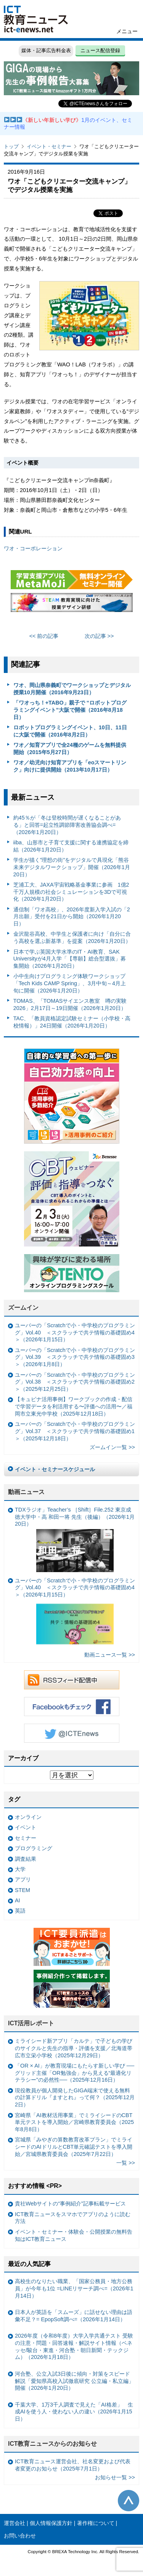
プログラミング (33, 1848)
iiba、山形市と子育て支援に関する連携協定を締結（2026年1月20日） (71, 846)
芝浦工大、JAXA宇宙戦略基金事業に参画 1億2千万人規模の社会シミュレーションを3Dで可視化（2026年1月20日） (71, 892)
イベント (25, 1827)
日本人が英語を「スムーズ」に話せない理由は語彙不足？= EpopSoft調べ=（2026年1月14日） (73, 2315)
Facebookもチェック (71, 1706)
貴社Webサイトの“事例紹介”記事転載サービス (70, 2203)
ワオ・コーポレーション (33, 548)
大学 (20, 1869)
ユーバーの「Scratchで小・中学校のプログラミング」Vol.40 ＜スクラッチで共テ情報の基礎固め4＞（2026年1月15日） (75, 1332)
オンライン (28, 1817)
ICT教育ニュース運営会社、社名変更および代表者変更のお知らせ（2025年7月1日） (72, 2465)
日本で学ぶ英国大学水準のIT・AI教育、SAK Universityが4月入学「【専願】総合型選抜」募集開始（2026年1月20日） (69, 959)
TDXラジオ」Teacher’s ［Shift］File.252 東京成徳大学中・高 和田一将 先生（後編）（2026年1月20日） (75, 1539)
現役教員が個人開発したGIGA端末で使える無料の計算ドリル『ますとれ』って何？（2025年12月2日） (75, 2097)
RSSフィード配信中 (71, 1679)
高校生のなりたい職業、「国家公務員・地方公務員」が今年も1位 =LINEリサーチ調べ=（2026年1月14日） (74, 2288)
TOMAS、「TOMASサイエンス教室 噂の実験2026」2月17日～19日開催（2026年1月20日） (70, 1004)
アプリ (23, 1879)
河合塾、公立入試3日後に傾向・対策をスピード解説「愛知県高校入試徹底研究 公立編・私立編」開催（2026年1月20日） (74, 2381)
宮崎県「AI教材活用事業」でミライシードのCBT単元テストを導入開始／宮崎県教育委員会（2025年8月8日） (74, 2122)
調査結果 (25, 1859)
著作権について (95, 2523)
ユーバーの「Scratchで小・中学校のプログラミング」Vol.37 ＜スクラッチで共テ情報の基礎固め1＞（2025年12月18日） (75, 1431)
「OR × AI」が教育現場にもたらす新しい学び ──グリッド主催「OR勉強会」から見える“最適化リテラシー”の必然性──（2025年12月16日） (74, 2073)
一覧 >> (125, 2163)
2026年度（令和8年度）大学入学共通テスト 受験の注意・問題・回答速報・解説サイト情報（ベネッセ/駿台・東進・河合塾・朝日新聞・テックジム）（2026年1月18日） (74, 2346)
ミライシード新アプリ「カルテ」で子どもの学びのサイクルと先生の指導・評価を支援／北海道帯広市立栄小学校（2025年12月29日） (73, 2048)
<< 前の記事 (44, 636)
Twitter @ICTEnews (71, 1733)
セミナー (25, 1838)
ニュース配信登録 (100, 50)
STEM (22, 1890)
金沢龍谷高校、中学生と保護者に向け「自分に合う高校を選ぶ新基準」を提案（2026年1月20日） (72, 937)
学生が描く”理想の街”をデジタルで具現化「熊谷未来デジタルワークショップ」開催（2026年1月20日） (71, 867)
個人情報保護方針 (51, 2523)
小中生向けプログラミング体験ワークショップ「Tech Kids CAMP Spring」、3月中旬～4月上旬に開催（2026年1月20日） (69, 983)
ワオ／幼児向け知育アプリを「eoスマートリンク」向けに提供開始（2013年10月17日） (70, 766)
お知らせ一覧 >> (115, 2477)
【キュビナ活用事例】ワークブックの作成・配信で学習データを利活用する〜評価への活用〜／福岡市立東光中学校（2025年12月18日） (73, 1406)
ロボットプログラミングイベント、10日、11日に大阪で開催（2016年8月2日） (70, 731)
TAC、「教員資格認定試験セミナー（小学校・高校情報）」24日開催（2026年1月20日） (72, 1022)
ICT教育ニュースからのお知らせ (52, 2443)
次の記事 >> (99, 636)
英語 (20, 1911)
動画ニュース (26, 1492)
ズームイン (23, 1307)
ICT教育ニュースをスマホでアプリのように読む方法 (72, 2217)
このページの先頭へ (128, 2500)
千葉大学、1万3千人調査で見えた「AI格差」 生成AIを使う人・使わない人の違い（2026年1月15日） (74, 2412)
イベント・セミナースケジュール (55, 1469)
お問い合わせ (20, 2536)
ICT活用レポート (31, 2023)
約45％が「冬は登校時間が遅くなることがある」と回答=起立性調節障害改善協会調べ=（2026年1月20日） (67, 825)
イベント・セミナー (49, 146)
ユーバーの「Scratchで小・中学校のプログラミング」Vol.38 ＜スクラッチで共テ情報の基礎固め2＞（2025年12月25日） (75, 1382)
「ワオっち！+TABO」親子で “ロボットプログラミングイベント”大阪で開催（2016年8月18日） (70, 710)
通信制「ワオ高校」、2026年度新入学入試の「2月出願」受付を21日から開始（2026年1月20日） (71, 916)
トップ (11, 146)
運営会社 (14, 2523)
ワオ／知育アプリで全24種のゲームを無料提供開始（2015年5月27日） (69, 748)
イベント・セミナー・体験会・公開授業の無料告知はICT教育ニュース (73, 2235)
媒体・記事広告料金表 (46, 50)
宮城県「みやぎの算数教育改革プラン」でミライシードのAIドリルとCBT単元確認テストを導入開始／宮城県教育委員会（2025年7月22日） (73, 2147)
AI (17, 1900)
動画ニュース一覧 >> (109, 1655)
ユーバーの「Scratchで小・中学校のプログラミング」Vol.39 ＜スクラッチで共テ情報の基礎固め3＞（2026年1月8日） (75, 1357)
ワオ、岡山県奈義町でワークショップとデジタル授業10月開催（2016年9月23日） (72, 688)
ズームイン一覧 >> (112, 1447)
